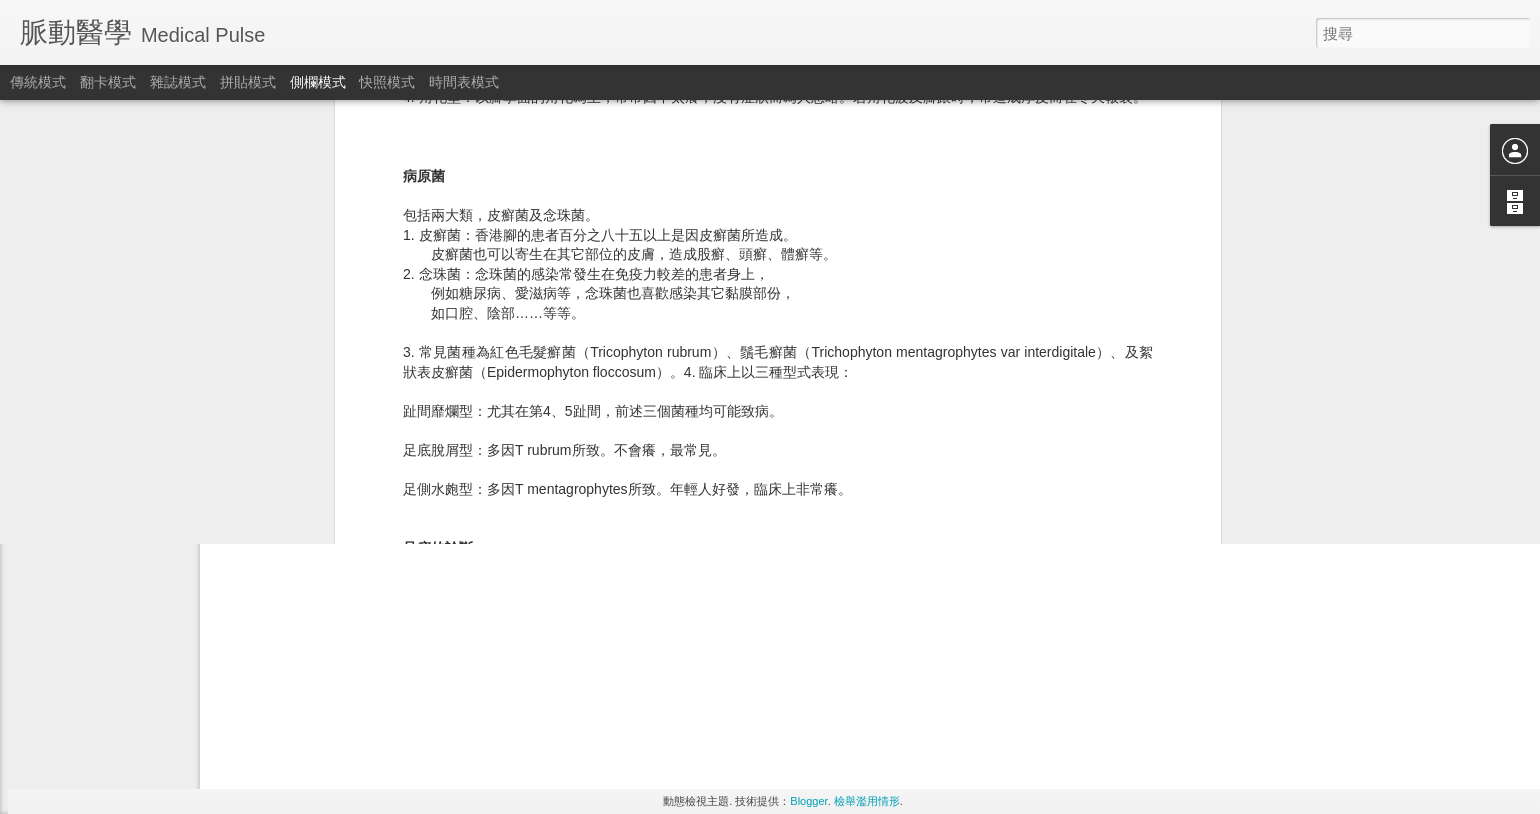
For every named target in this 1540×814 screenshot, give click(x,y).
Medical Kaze (712, 410)
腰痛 (61, 392)
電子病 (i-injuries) (95, 347)
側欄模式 (318, 82)
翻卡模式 (108, 82)
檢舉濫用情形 (867, 801)
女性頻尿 (73, 437)
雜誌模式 (178, 82)
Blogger (808, 801)
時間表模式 (464, 82)
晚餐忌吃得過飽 (91, 482)
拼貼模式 (248, 82)
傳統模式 (38, 82)
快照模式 (387, 82)
